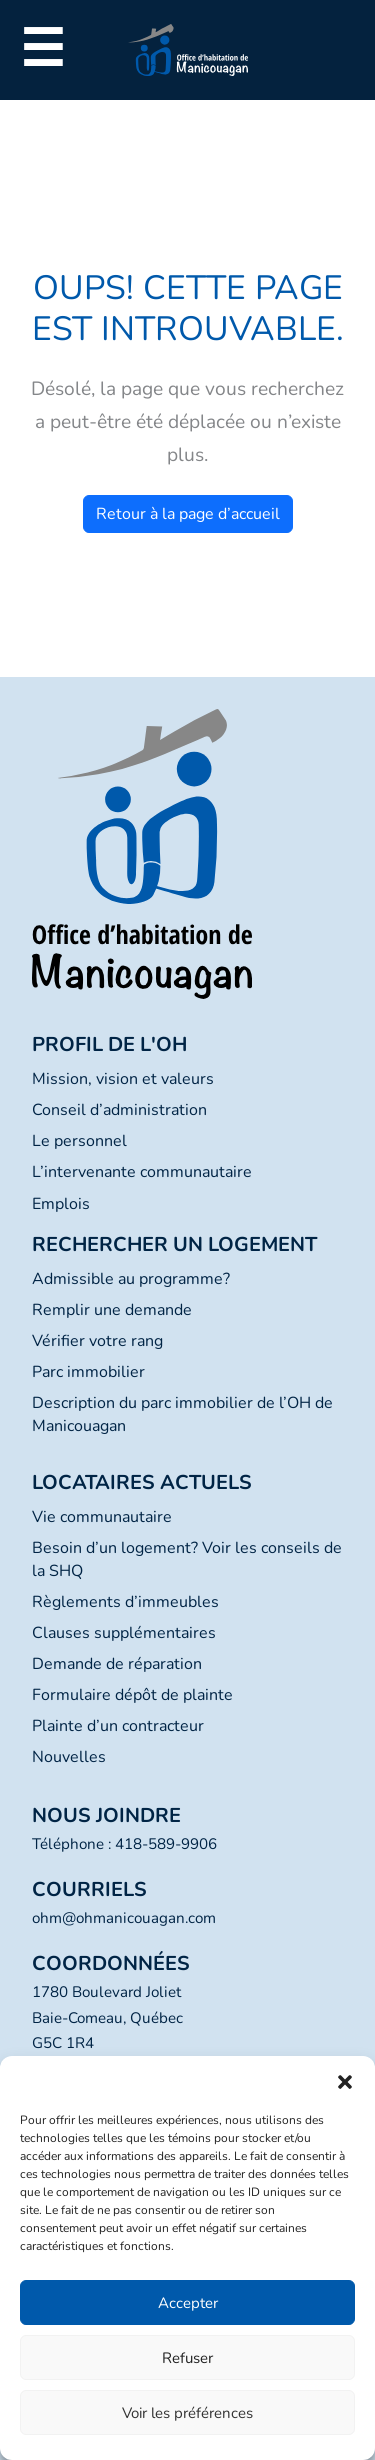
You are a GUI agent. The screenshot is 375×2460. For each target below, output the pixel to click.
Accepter (188, 2303)
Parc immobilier (88, 1372)
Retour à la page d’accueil (188, 514)
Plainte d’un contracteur (118, 1726)
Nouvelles (69, 1757)
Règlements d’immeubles (125, 1602)
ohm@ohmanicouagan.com (124, 1918)
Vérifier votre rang (97, 1341)
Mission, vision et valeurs (123, 1079)
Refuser (187, 2358)
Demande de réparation (117, 1664)
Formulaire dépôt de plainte (132, 1695)
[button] (345, 2081)
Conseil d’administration (119, 1110)
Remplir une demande (112, 1310)
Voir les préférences (187, 2413)
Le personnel (79, 1141)
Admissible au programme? (131, 1279)
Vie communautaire (102, 1517)
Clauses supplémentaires (124, 1633)
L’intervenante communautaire (142, 1172)
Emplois (61, 1204)
